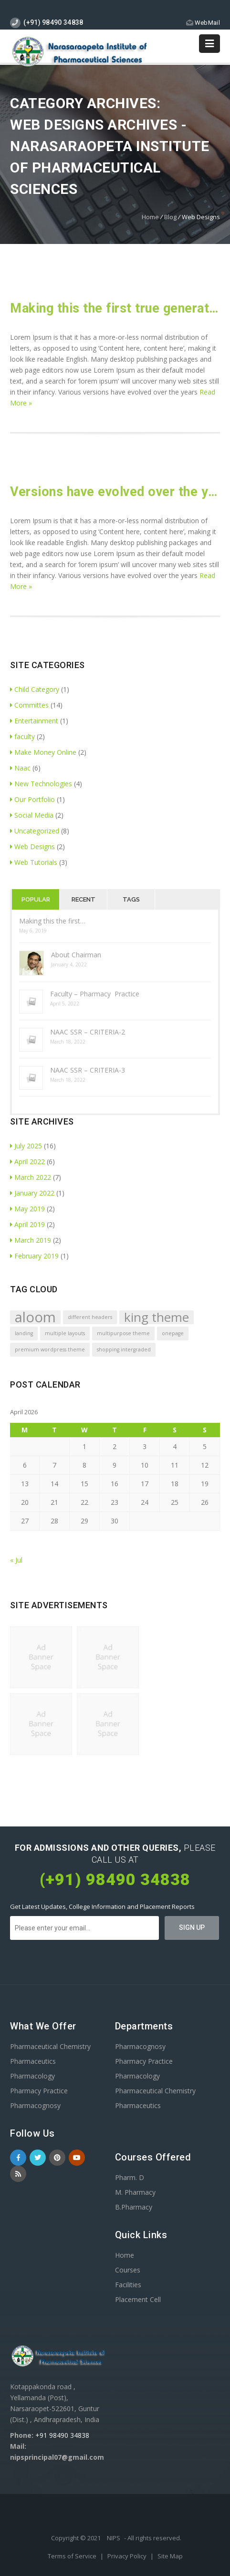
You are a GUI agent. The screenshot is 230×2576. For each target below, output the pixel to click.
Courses (127, 2269)
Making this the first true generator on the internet (115, 308)
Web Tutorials (33, 862)
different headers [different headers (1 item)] (90, 1317)
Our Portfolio (32, 799)
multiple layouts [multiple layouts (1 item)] (65, 1333)
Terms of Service (73, 2556)
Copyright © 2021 (76, 2538)
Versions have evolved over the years (115, 491)
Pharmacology (32, 2075)
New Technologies (41, 783)
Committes (29, 705)
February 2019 (34, 1255)
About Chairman (76, 955)
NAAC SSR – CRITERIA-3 (87, 1070)
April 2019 (27, 1224)
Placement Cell (138, 2299)
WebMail (203, 22)
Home (150, 217)
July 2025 (26, 1145)
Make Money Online (43, 752)
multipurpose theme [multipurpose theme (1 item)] (123, 1333)
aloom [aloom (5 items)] (35, 1317)
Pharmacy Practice (39, 2090)
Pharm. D (129, 2177)
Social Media (31, 815)
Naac (20, 767)
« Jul (16, 1559)
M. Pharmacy (135, 2192)
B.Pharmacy (133, 2206)
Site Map (170, 2556)
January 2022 (32, 1192)
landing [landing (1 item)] (24, 1333)
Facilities (128, 2284)
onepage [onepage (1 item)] (173, 1333)
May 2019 (27, 1208)
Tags (131, 899)
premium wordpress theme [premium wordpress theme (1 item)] (50, 1349)
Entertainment (34, 720)
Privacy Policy (127, 2556)
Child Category (34, 689)
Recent (83, 899)
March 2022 (30, 1177)
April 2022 (27, 1161)
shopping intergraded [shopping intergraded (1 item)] (124, 1349)
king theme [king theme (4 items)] (156, 1317)
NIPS (113, 2538)
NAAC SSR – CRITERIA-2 (87, 1032)
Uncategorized (34, 830)
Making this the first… (52, 921)
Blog (170, 217)
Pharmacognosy (35, 2105)
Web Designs (32, 846)
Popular (35, 899)
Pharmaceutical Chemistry (50, 2046)
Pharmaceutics (33, 2061)
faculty (22, 736)
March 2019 (30, 1240)
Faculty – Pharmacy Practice (94, 994)
